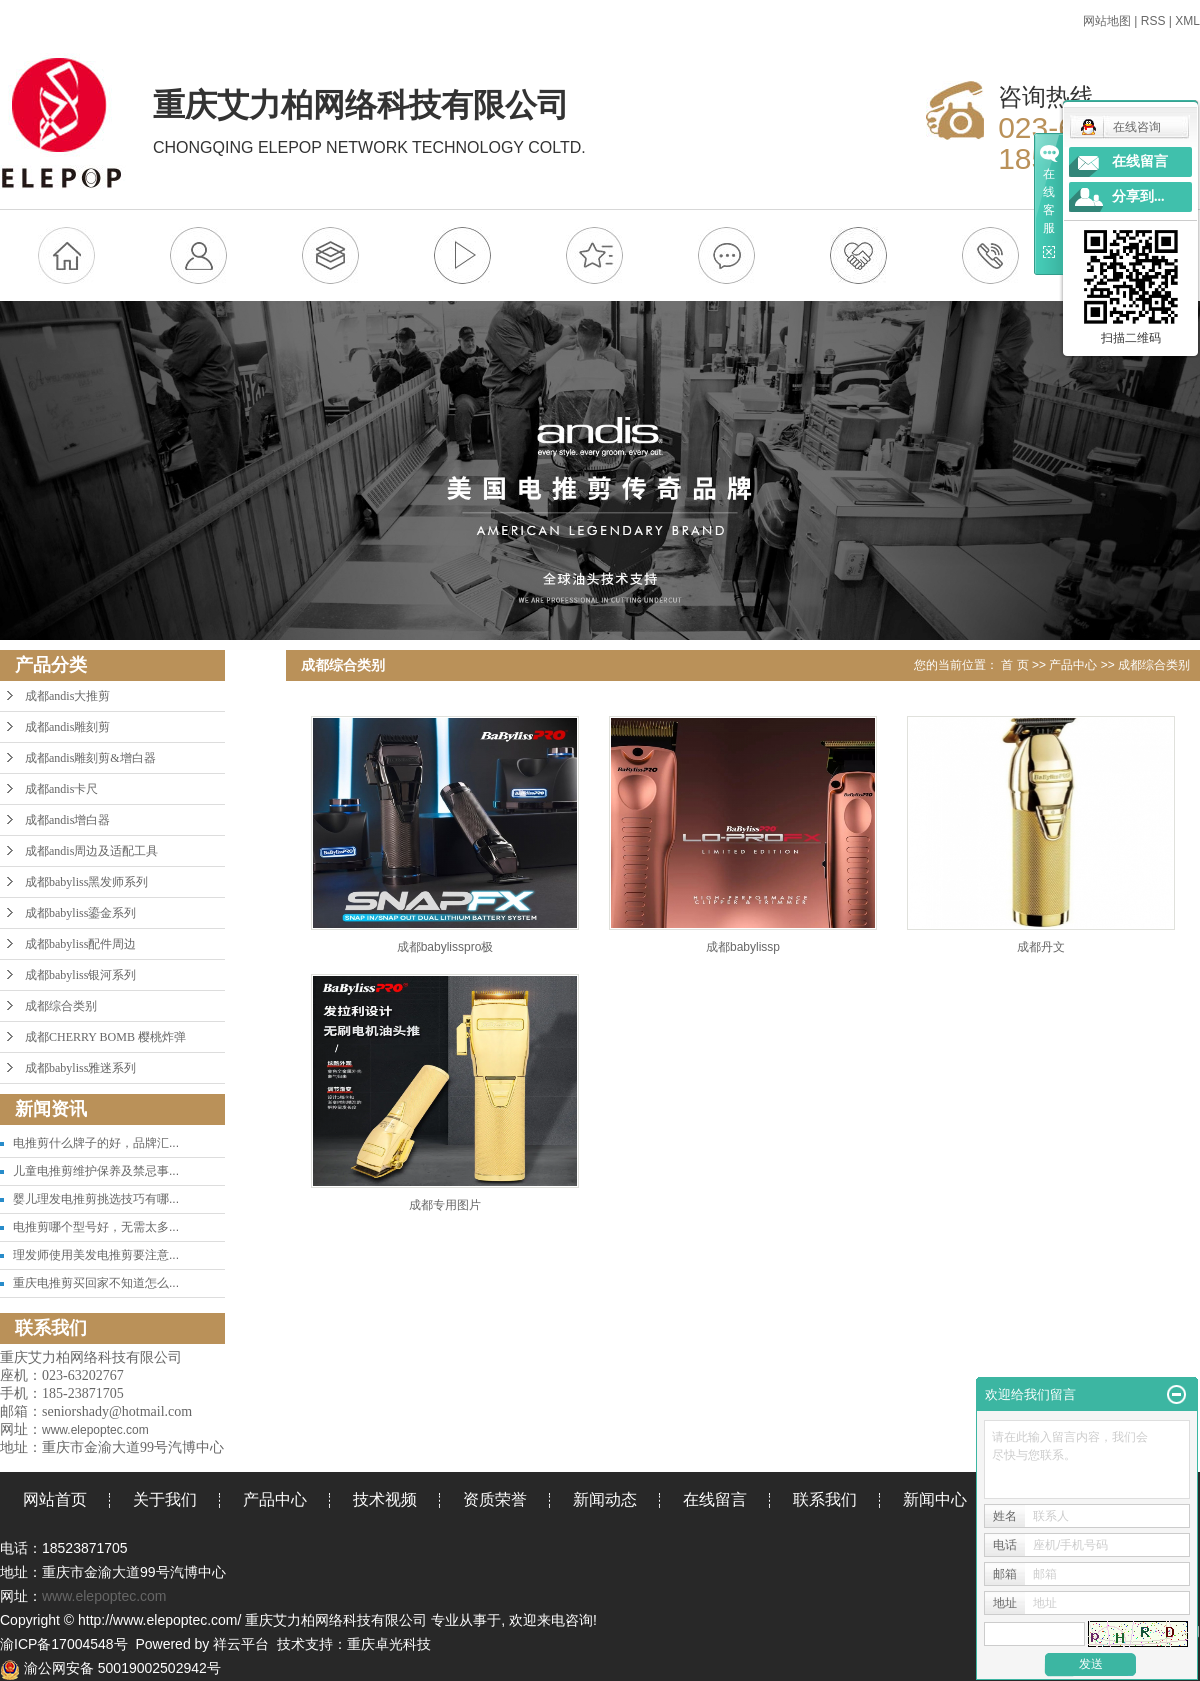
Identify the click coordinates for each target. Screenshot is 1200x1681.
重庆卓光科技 (389, 1644)
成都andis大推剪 (67, 696)
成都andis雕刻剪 (67, 727)
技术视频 (385, 1499)
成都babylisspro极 (445, 947)
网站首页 (55, 1499)
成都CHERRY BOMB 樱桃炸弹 (105, 1037)
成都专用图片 (445, 1205)
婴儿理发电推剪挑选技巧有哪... (96, 1199)
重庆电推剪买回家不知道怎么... (96, 1283)
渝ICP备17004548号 (64, 1644)
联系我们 (825, 1499)
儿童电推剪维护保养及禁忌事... (96, 1171)
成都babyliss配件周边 (80, 944)
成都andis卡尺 (61, 789)
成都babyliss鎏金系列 (80, 913)
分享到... (1138, 196)
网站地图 (1107, 21)
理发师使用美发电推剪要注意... (96, 1255)
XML (1187, 21)
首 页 (1014, 665)
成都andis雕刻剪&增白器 (90, 758)
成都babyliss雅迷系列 (80, 1068)
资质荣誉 (495, 1499)
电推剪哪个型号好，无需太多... (96, 1227)
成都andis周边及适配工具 (91, 851)
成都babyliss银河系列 (80, 975)
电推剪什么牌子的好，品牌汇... (96, 1143)
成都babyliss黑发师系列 (86, 882)
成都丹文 (1041, 947)
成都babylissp (743, 947)
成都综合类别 (61, 1006)
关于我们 (165, 1499)
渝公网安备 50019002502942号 (110, 1668)
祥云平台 (241, 1644)
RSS (1153, 21)
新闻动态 (605, 1499)
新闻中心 (935, 1499)
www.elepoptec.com (104, 1596)
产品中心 (1073, 665)
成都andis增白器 (67, 820)
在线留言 (715, 1499)
